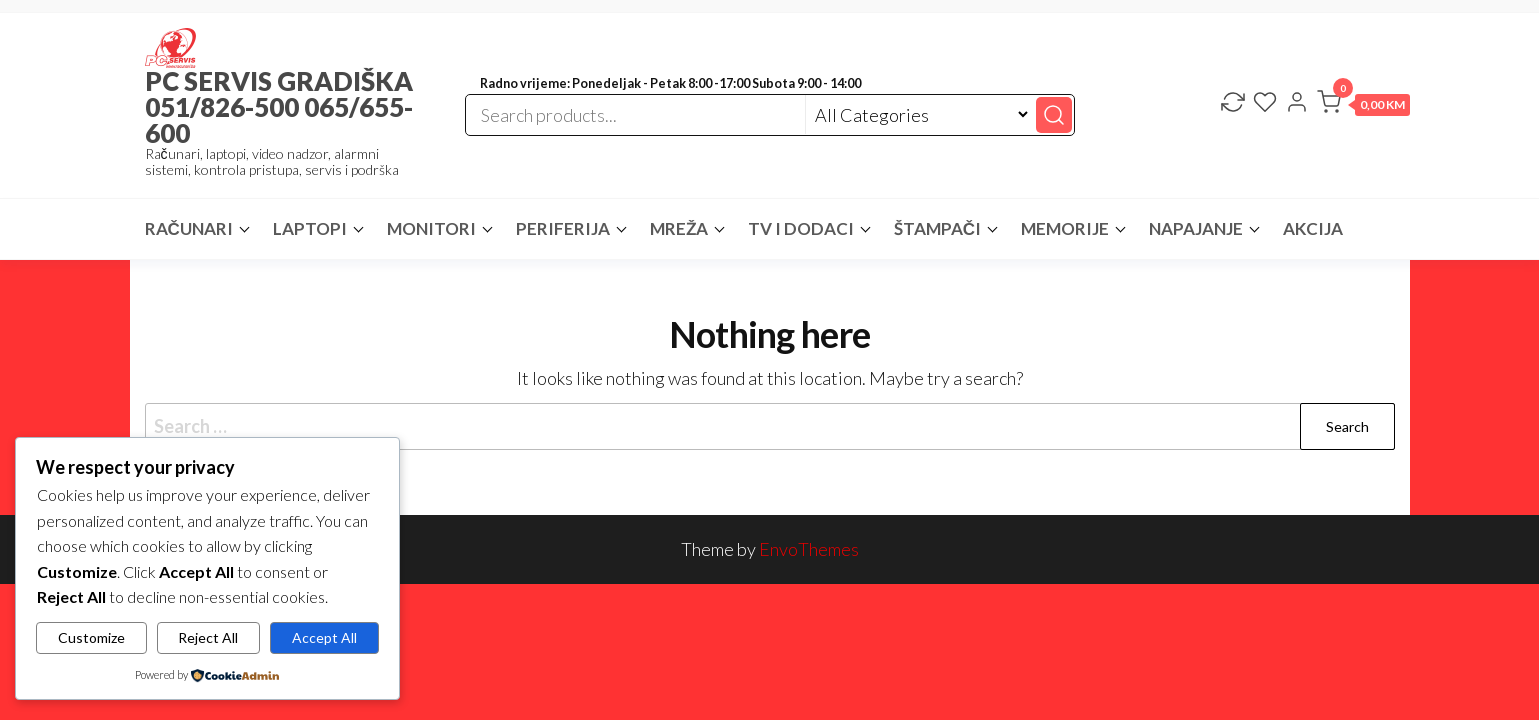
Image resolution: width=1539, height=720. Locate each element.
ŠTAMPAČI (937, 228)
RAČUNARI (189, 228)
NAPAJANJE (1196, 228)
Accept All (324, 637)
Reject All (208, 637)
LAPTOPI (310, 228)
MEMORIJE (1065, 228)
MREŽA (679, 228)
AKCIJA (1313, 228)
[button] (1363, 106)
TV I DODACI (801, 228)
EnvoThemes (809, 549)
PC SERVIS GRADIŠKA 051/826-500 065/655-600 (279, 107)
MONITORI (431, 228)
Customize (91, 637)
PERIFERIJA (563, 228)
